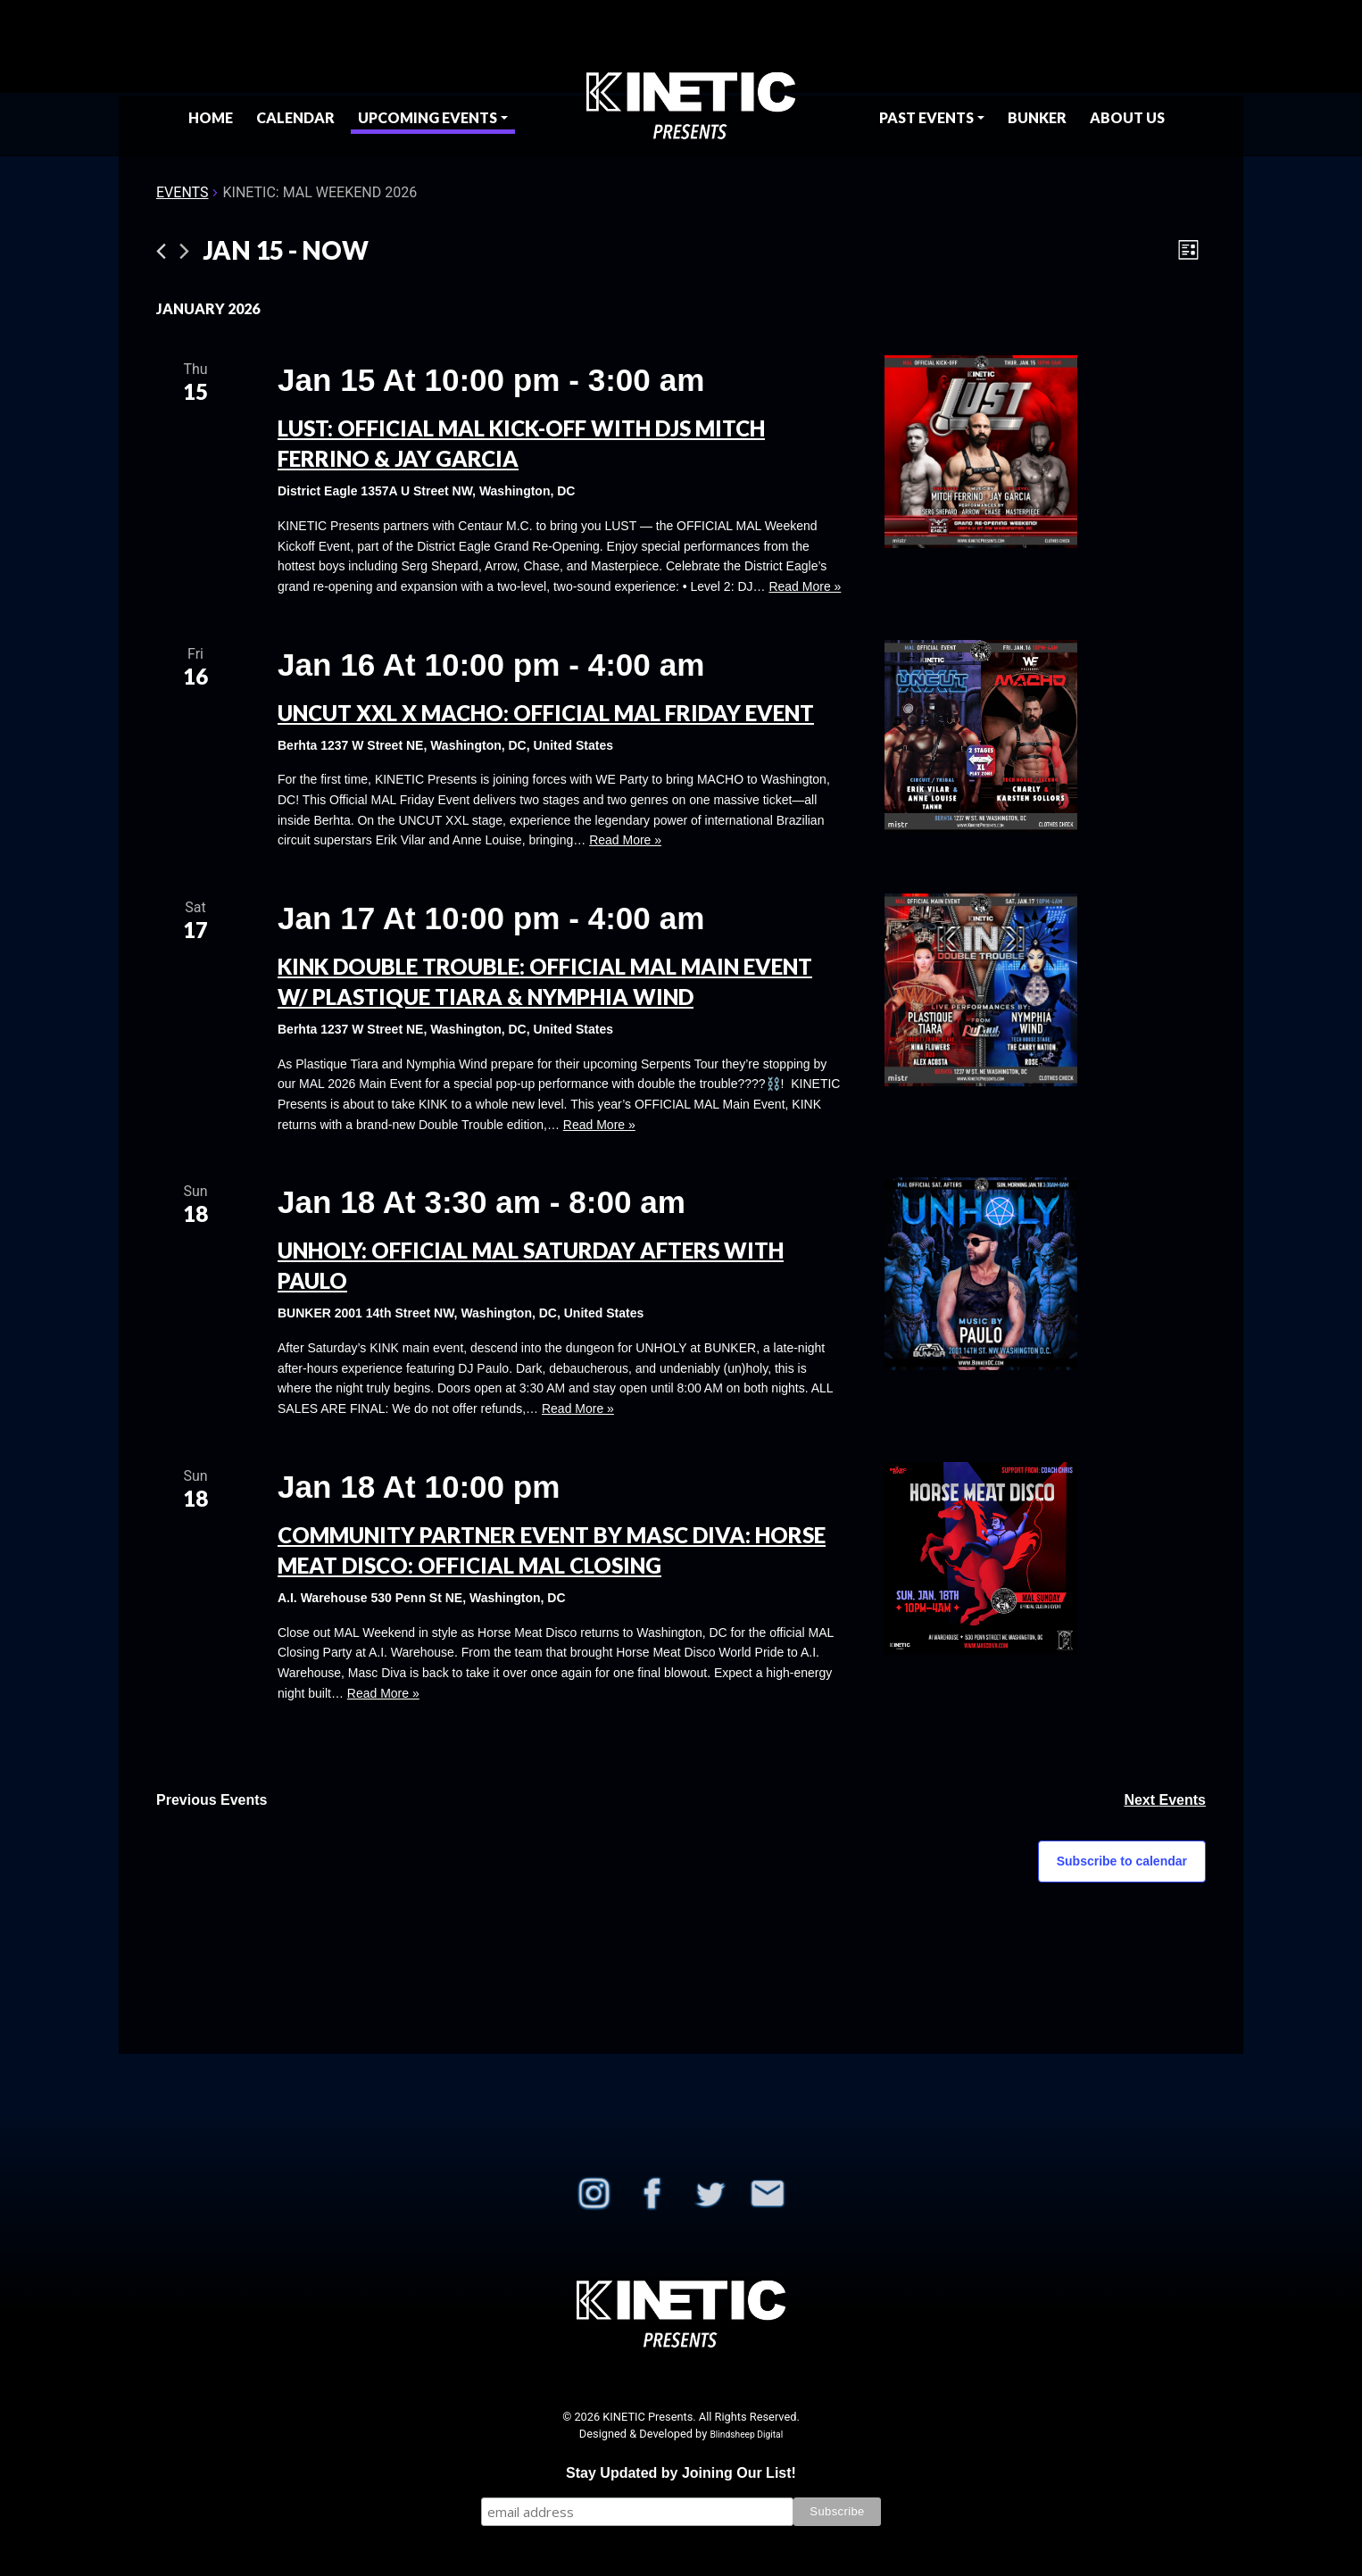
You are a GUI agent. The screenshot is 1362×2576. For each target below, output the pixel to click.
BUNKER (1037, 117)
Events (182, 192)
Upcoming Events (427, 117)
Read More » (804, 586)
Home (210, 117)
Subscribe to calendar (1122, 1861)
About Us (1127, 117)
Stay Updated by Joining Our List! (681, 2472)
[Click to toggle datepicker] (286, 251)
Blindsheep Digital (746, 2434)
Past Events (926, 117)
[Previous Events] (161, 251)
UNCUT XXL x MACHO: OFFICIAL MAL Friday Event (546, 713)
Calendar (295, 117)
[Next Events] (184, 251)
